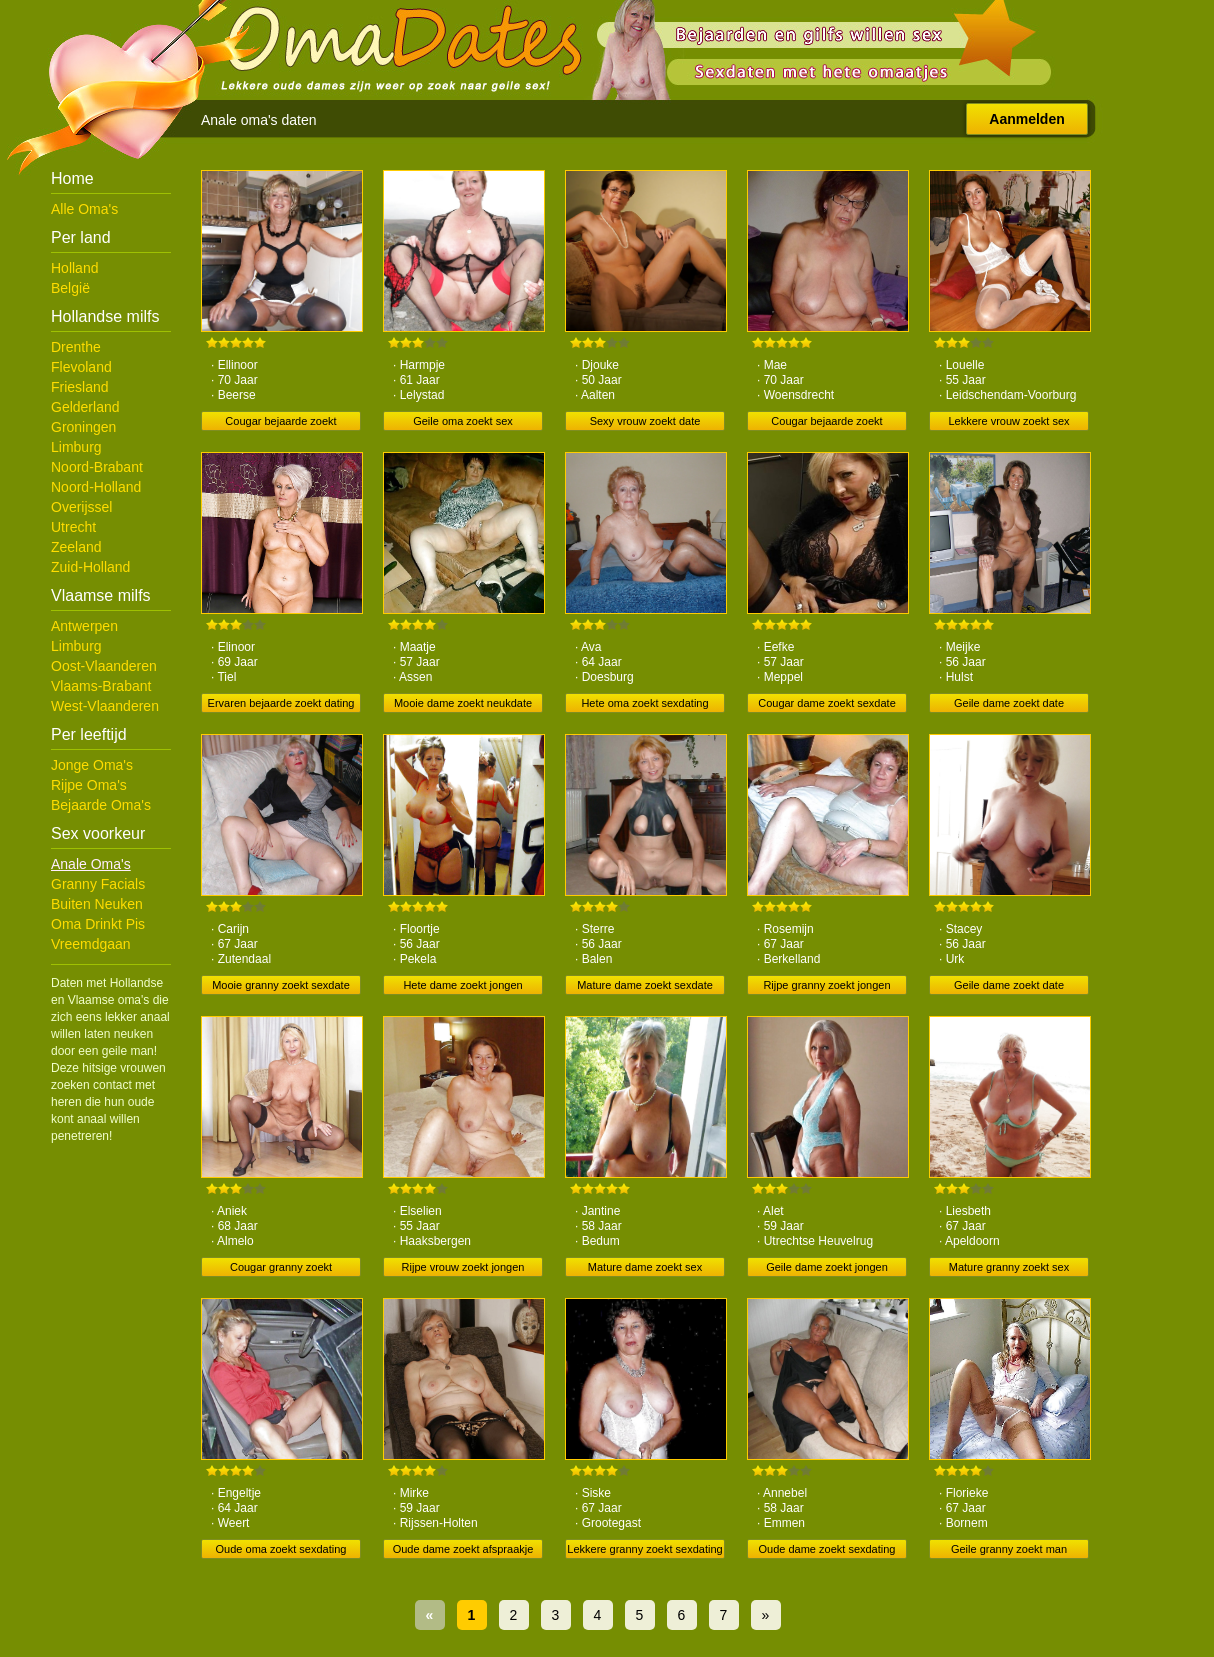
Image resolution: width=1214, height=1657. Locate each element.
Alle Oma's (84, 209)
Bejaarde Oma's (101, 805)
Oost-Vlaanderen (104, 666)
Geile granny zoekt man (1009, 1549)
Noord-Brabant (97, 467)
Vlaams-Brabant (101, 686)
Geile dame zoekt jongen (827, 1267)
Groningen (83, 427)
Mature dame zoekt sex (645, 1267)
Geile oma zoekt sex (463, 421)
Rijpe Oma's (89, 785)
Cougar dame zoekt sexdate (827, 703)
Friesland (80, 387)
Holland (74, 268)
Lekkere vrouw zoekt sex (1008, 421)
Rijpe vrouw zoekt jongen (463, 1267)
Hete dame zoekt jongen (462, 985)
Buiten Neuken (97, 904)
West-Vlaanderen (105, 706)
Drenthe (76, 347)
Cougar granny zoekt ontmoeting (281, 1269)
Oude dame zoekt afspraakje (463, 1549)
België (70, 288)
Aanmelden (1026, 119)
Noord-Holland (96, 487)
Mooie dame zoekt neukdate (463, 703)
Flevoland (81, 367)
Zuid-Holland (90, 567)
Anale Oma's (91, 864)
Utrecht (73, 527)
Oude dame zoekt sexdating (827, 1549)
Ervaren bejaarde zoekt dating (281, 703)
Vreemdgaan (91, 944)
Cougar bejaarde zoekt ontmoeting (826, 423)
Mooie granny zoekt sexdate (281, 985)
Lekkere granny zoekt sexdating (644, 1549)
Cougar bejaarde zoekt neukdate (280, 423)
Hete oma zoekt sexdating (644, 703)
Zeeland (76, 547)
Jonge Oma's (92, 765)
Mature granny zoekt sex (1009, 1267)
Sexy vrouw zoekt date (645, 421)
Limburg (76, 447)
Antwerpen (84, 626)
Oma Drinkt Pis (98, 924)
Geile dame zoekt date (1009, 703)
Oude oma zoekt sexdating (281, 1549)
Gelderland (85, 407)
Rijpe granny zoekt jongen (826, 985)
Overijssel (81, 507)
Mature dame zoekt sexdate (645, 985)
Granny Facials (98, 884)
